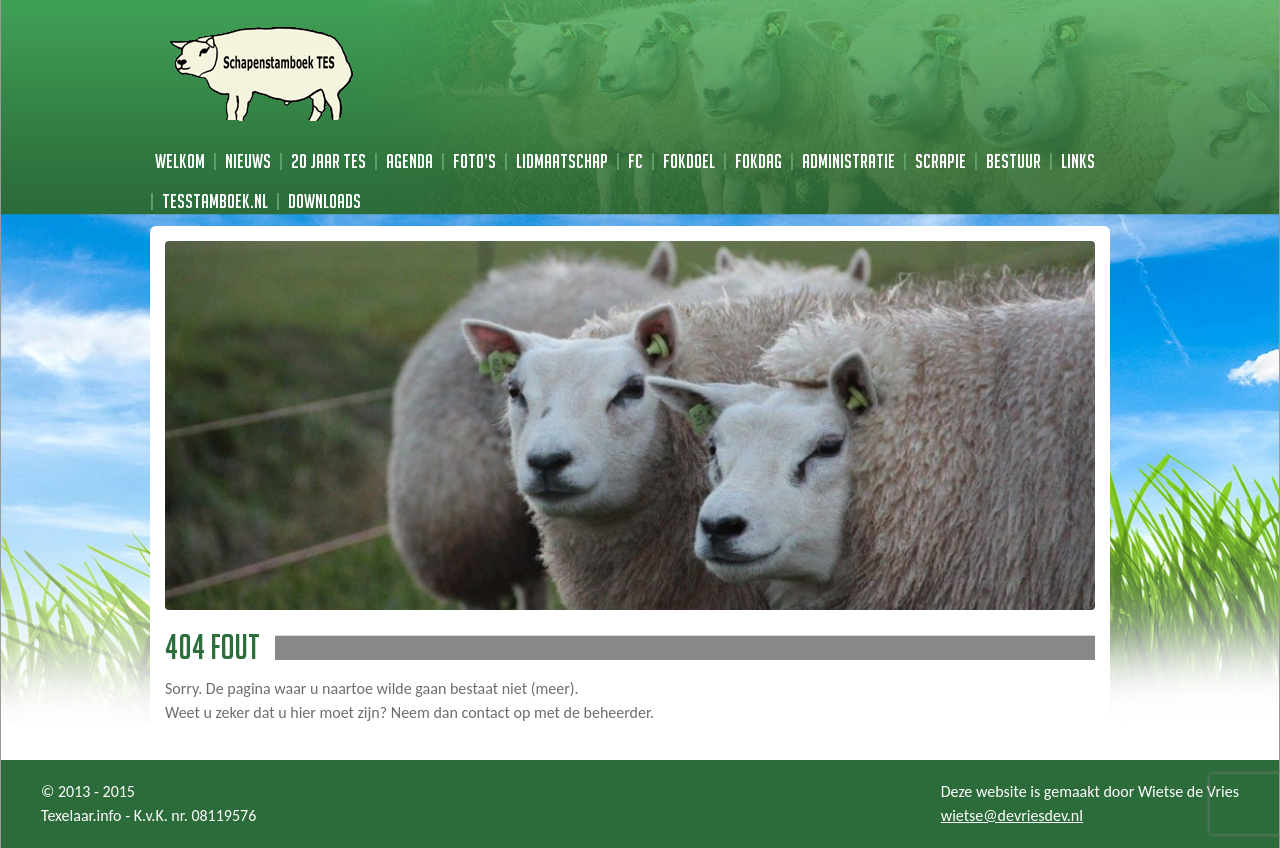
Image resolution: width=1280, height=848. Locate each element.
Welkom (180, 161)
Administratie (848, 161)
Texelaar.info (81, 815)
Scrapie (940, 161)
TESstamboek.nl (215, 201)
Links (1078, 161)
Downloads (324, 201)
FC (635, 161)
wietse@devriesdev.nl (1012, 815)
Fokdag (758, 161)
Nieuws (248, 161)
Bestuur (1013, 161)
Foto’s (474, 161)
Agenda (409, 161)
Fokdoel (689, 161)
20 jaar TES (328, 161)
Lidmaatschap (562, 161)
